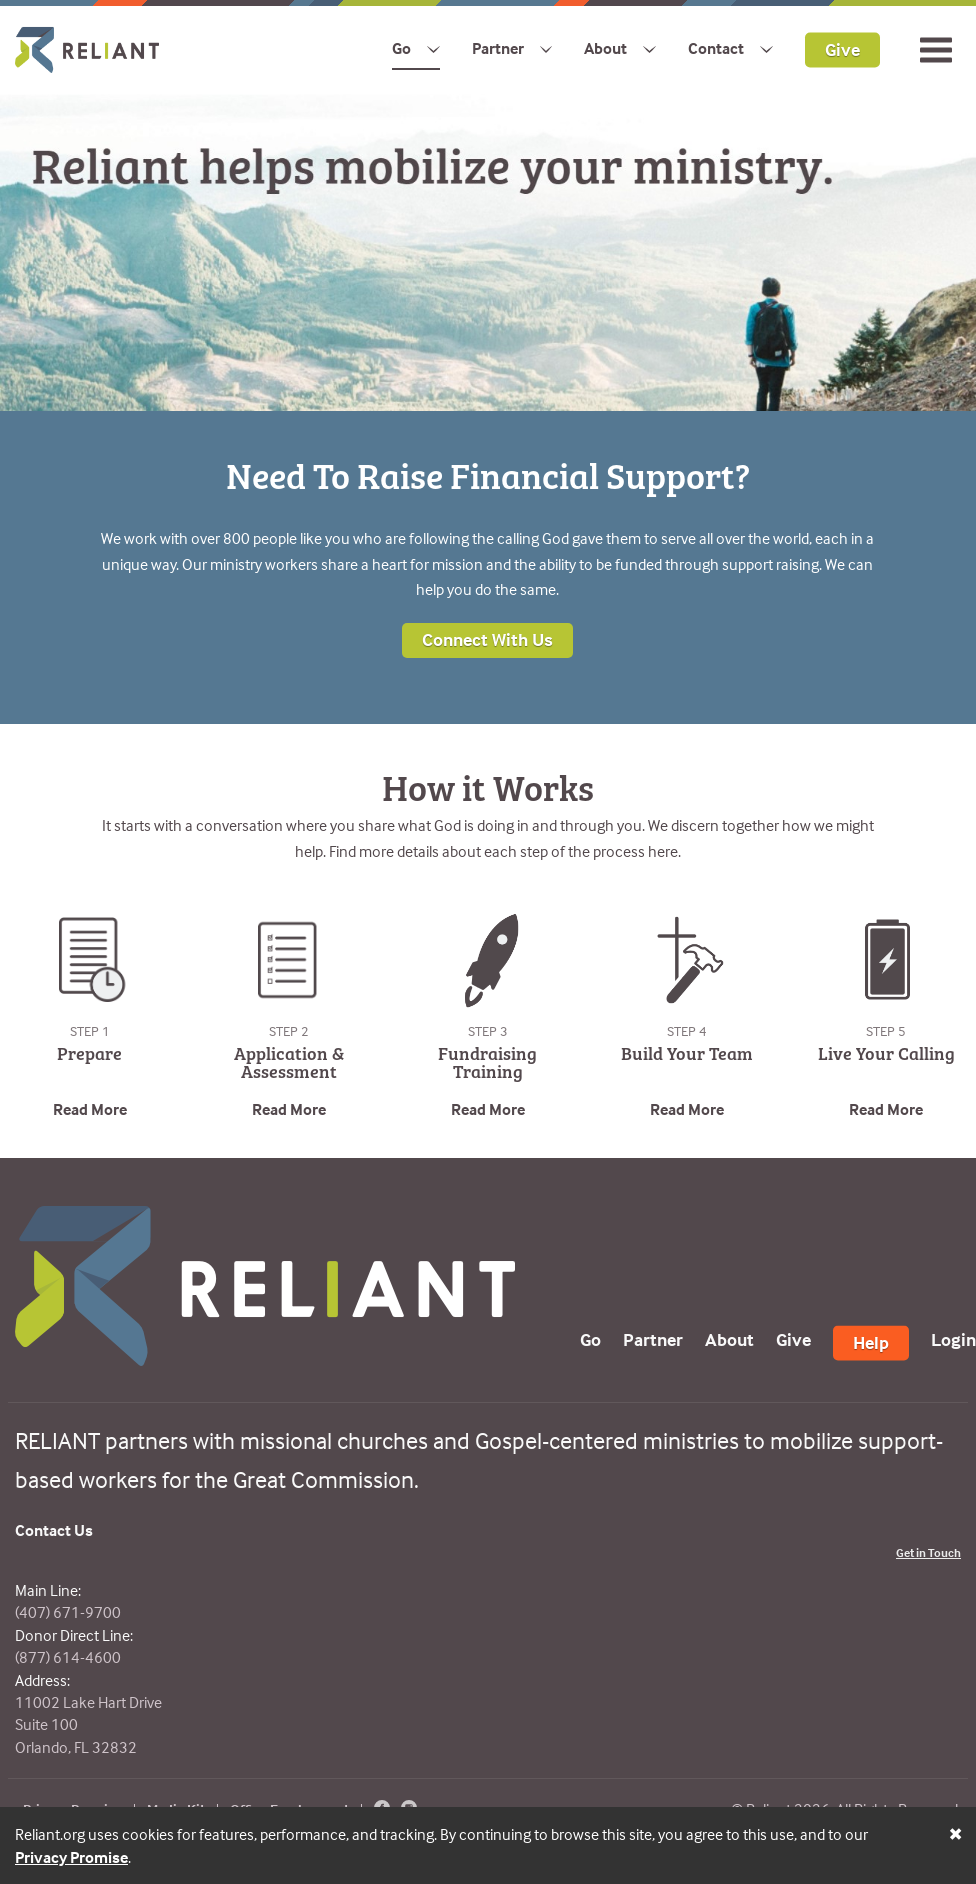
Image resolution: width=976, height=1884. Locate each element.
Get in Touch (928, 1552)
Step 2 (289, 1030)
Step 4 (687, 1030)
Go (401, 48)
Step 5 (886, 1030)
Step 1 (90, 1030)
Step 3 (488, 1030)
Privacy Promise (71, 1857)
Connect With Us (487, 639)
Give (842, 48)
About (605, 48)
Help (871, 1342)
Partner (498, 48)
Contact (716, 48)
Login (953, 1339)
